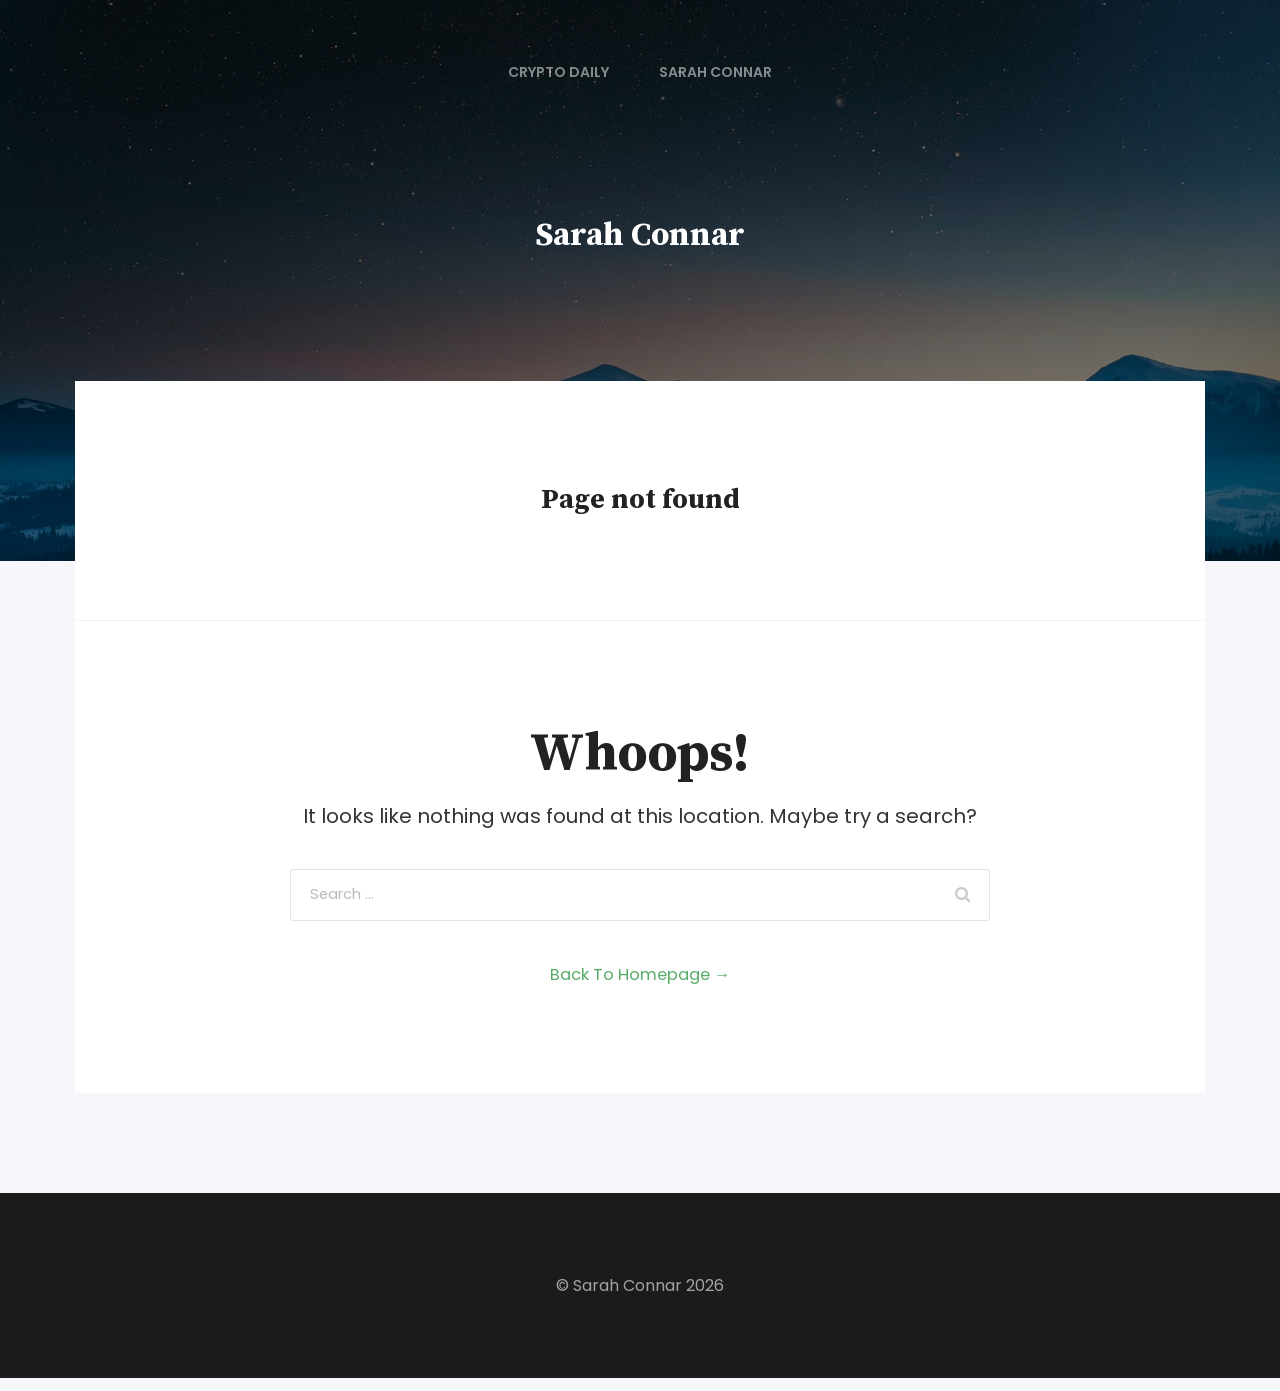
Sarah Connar (715, 72)
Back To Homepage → (640, 986)
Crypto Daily (558, 72)
